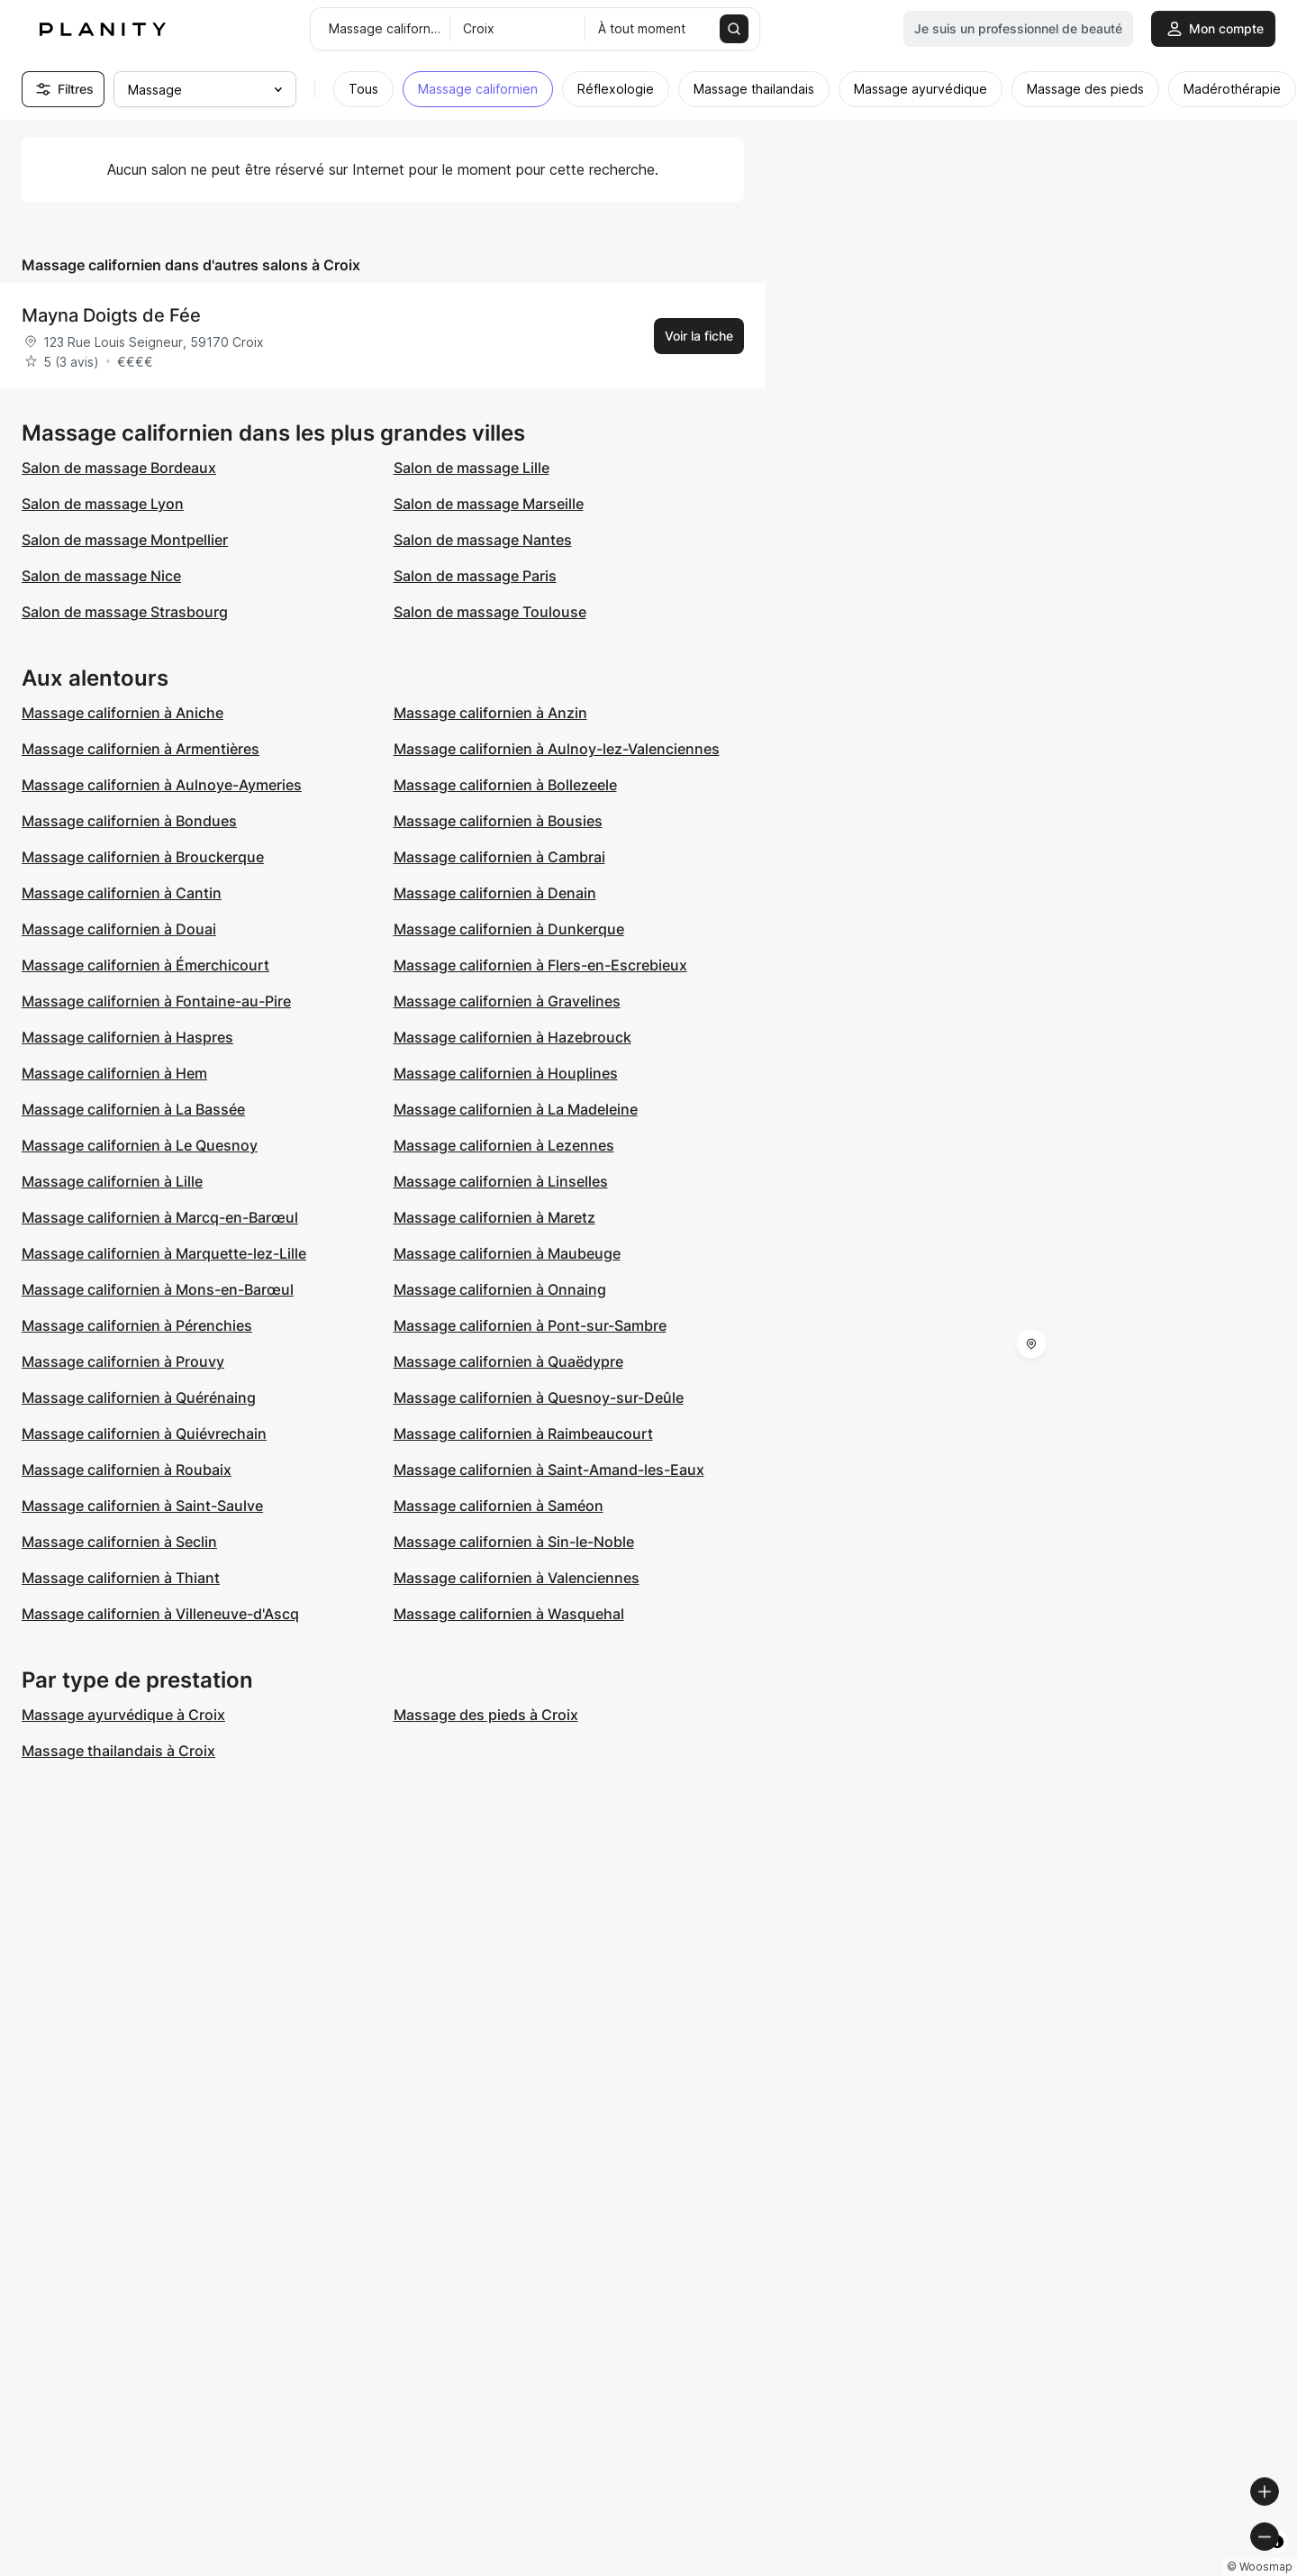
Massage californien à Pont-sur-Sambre (530, 1325)
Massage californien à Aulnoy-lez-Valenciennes (557, 749)
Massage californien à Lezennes (504, 1145)
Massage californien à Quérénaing (139, 1397)
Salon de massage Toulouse (490, 612)
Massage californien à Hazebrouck (512, 1037)
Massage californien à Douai (119, 929)
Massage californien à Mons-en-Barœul (158, 1289)
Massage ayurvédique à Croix (123, 1715)
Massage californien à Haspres (127, 1037)
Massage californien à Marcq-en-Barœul (160, 1217)
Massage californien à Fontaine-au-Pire (156, 1001)
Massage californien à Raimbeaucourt (523, 1434)
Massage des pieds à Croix (486, 1715)
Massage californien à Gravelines (507, 1001)
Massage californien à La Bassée (133, 1109)
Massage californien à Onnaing (500, 1289)
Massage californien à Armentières (140, 749)
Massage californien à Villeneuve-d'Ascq (160, 1614)
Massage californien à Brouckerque (143, 857)
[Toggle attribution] (1277, 2560)
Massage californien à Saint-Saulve (142, 1506)
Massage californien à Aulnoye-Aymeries (162, 785)
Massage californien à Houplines (506, 1073)
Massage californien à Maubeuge (507, 1253)
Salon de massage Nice (101, 576)
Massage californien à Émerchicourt (145, 965)
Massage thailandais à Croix (118, 1751)
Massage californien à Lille (112, 1181)
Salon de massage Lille (471, 468)
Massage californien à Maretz (494, 1217)
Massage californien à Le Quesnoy (140, 1145)
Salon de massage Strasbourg (125, 612)
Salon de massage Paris (475, 576)
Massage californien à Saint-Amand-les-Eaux (549, 1470)
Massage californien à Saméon (498, 1506)
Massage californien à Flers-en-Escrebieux (540, 965)
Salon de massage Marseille (489, 504)
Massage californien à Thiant (121, 1578)
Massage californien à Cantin (122, 893)
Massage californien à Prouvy (123, 1361)
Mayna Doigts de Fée (111, 315)
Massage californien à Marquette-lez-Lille (164, 1253)
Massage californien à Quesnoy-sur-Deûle (539, 1397)
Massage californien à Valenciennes (516, 1578)
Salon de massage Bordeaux (119, 468)
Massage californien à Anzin (490, 713)
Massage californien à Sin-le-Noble (514, 1542)
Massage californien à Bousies (498, 821)
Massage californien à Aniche (122, 713)
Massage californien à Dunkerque (509, 929)
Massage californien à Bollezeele (505, 785)
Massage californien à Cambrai (499, 857)
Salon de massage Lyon (103, 504)
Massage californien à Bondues (129, 821)
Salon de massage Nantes (483, 540)
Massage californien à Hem (114, 1073)
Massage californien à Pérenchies (137, 1325)
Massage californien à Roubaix (126, 1470)
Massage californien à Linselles (501, 1181)
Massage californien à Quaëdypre (508, 1361)
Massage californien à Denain (495, 893)
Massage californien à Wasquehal (509, 1614)
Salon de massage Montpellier (125, 540)
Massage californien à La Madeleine (516, 1109)
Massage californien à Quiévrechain (144, 1434)
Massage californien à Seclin (119, 1542)
